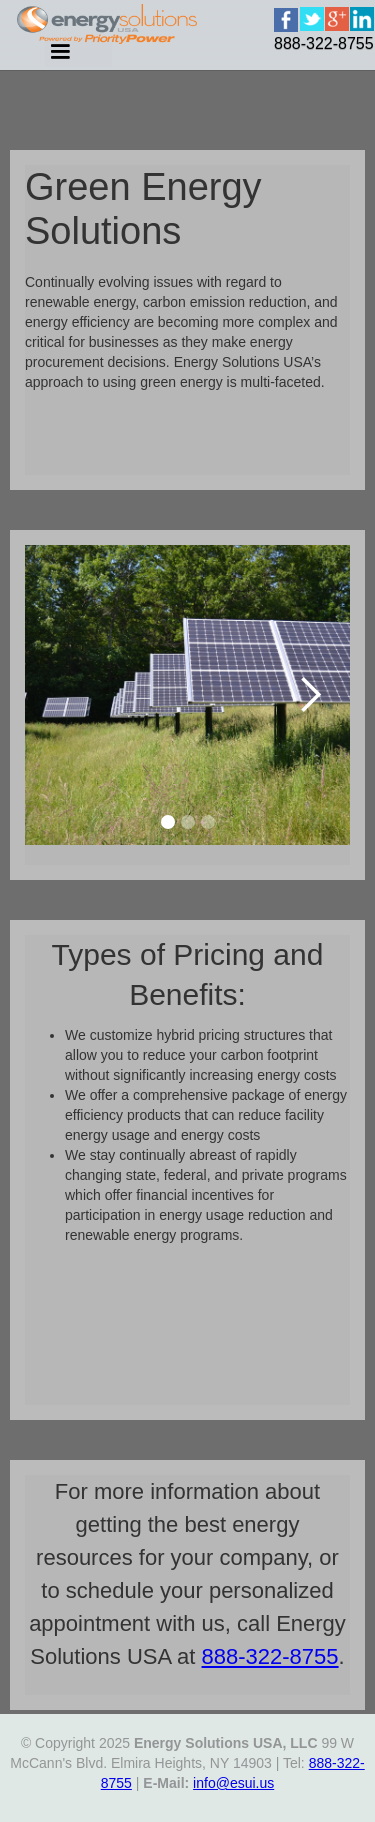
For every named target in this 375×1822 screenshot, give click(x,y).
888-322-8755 (270, 1656)
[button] (310, 695)
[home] (307, 44)
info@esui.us (233, 1783)
